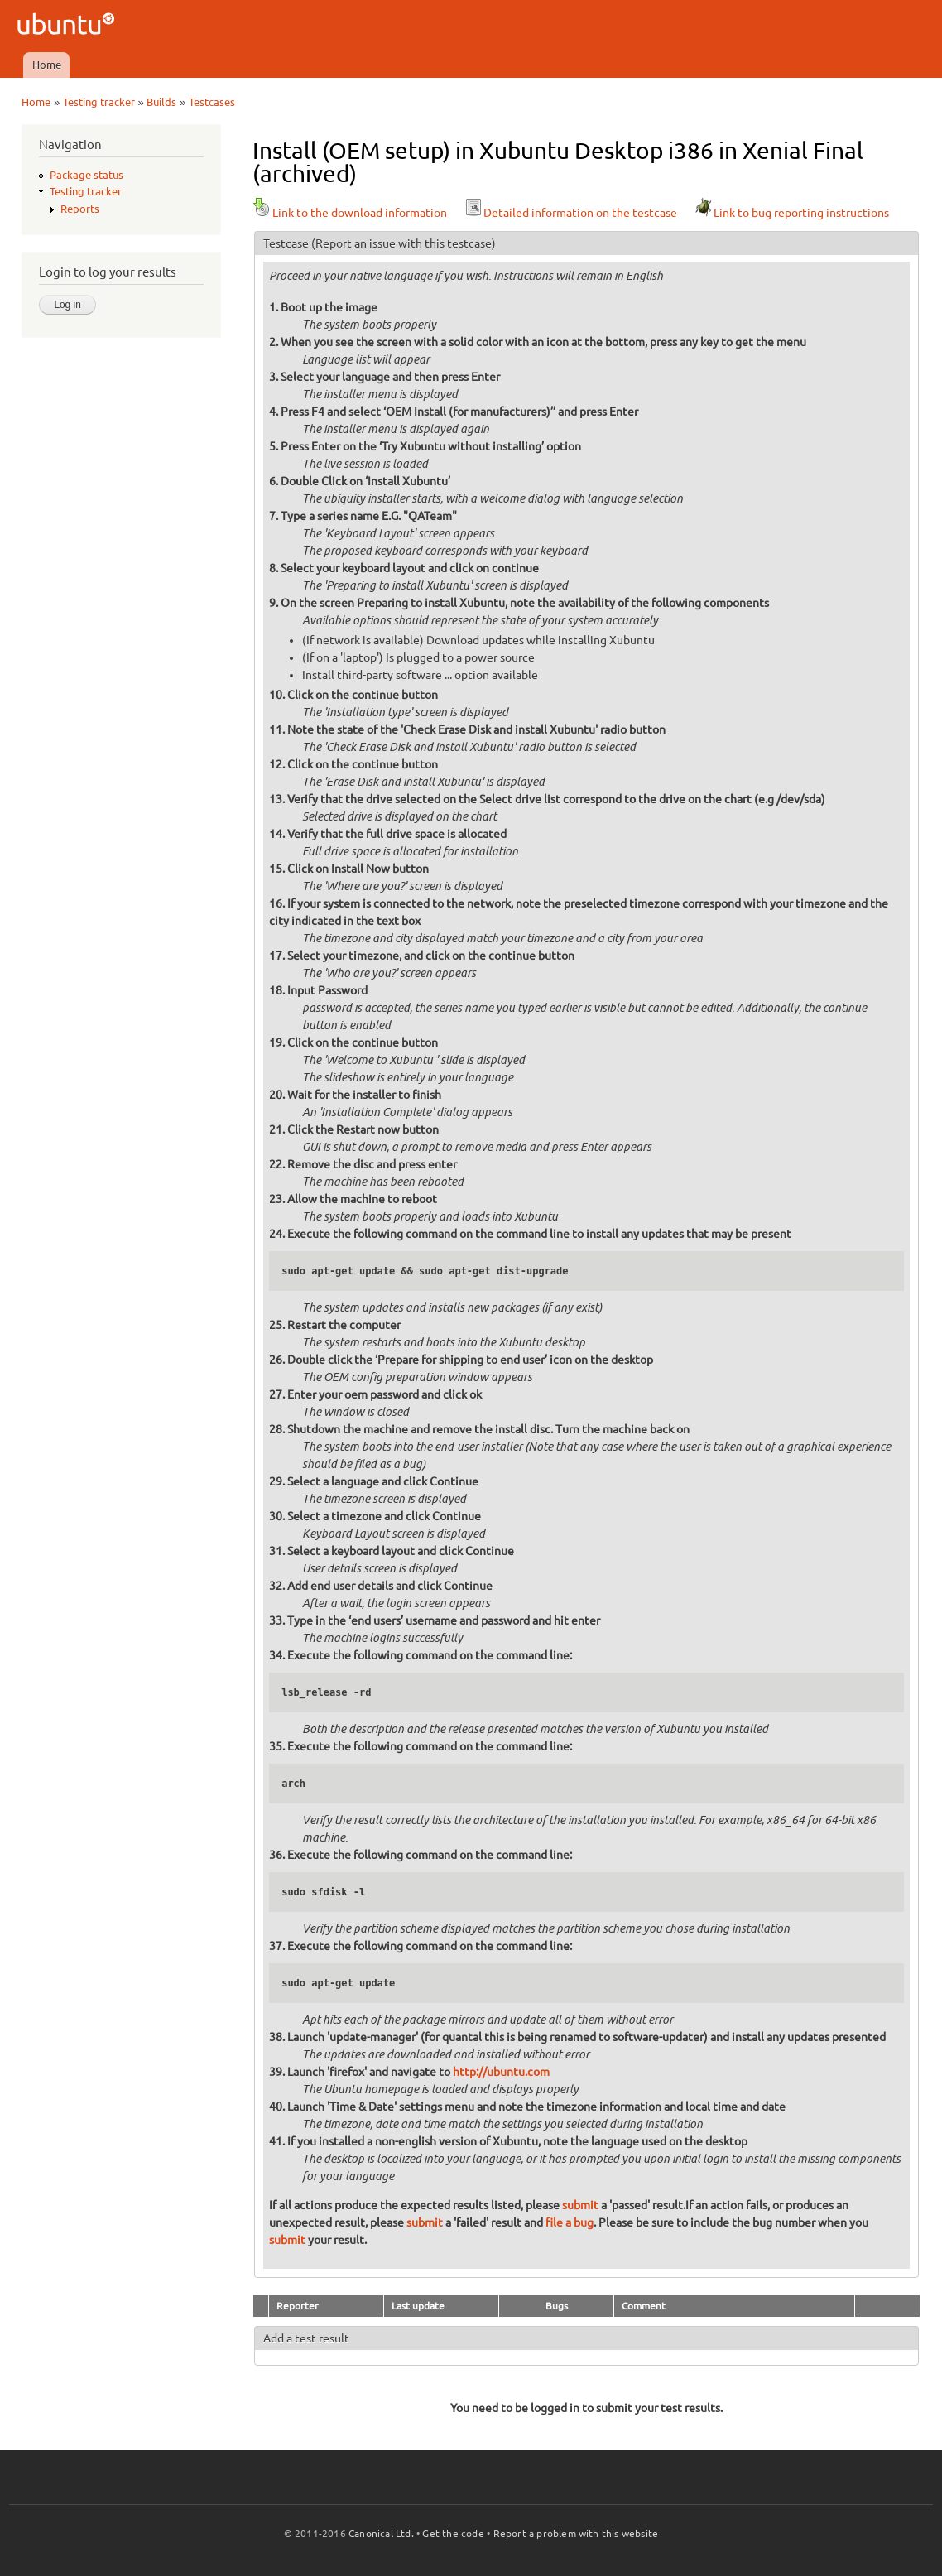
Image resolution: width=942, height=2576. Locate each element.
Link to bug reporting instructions (791, 212)
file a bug (569, 2222)
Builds (161, 102)
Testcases (212, 102)
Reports (79, 208)
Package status (86, 175)
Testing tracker (99, 102)
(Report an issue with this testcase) (403, 243)
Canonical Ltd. (381, 2533)
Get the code (452, 2533)
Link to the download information (349, 212)
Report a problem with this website (576, 2533)
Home (46, 64)
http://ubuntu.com (501, 2071)
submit (580, 2205)
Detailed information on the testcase (570, 212)
